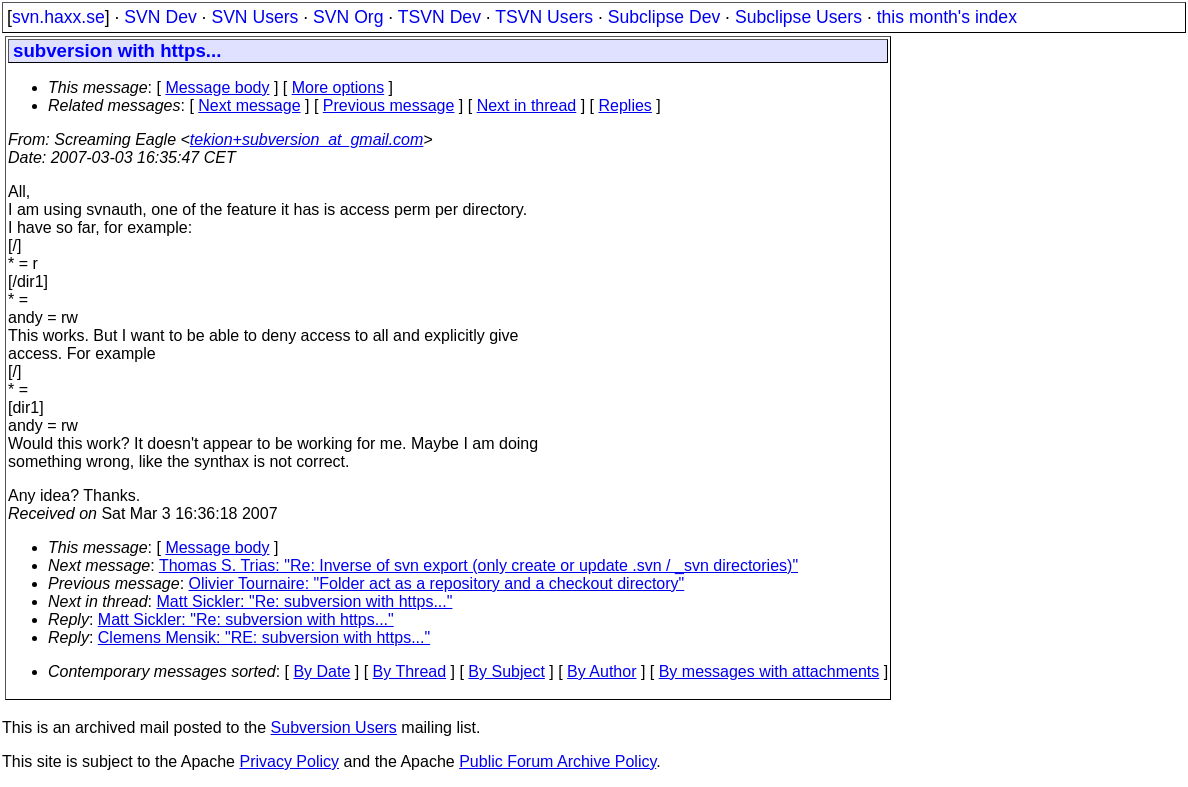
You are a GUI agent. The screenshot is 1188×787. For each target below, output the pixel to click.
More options (338, 87)
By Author (601, 671)
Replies (625, 105)
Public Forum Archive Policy (557, 761)
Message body (217, 87)
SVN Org (348, 17)
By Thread (410, 671)
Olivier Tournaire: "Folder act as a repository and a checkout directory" (437, 583)
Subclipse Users (798, 17)
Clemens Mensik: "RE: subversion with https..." (264, 637)
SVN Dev (160, 17)
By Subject (506, 671)
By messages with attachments (769, 671)
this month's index (947, 17)
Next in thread (527, 105)
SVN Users (254, 17)
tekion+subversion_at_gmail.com (306, 139)
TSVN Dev (439, 17)
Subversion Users (334, 727)
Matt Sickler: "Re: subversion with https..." (305, 601)
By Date (321, 671)
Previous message (389, 105)
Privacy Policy (289, 761)
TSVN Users (544, 17)
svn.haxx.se (58, 17)
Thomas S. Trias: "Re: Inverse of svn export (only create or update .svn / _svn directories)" (478, 565)
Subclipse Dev (664, 17)
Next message (249, 105)
